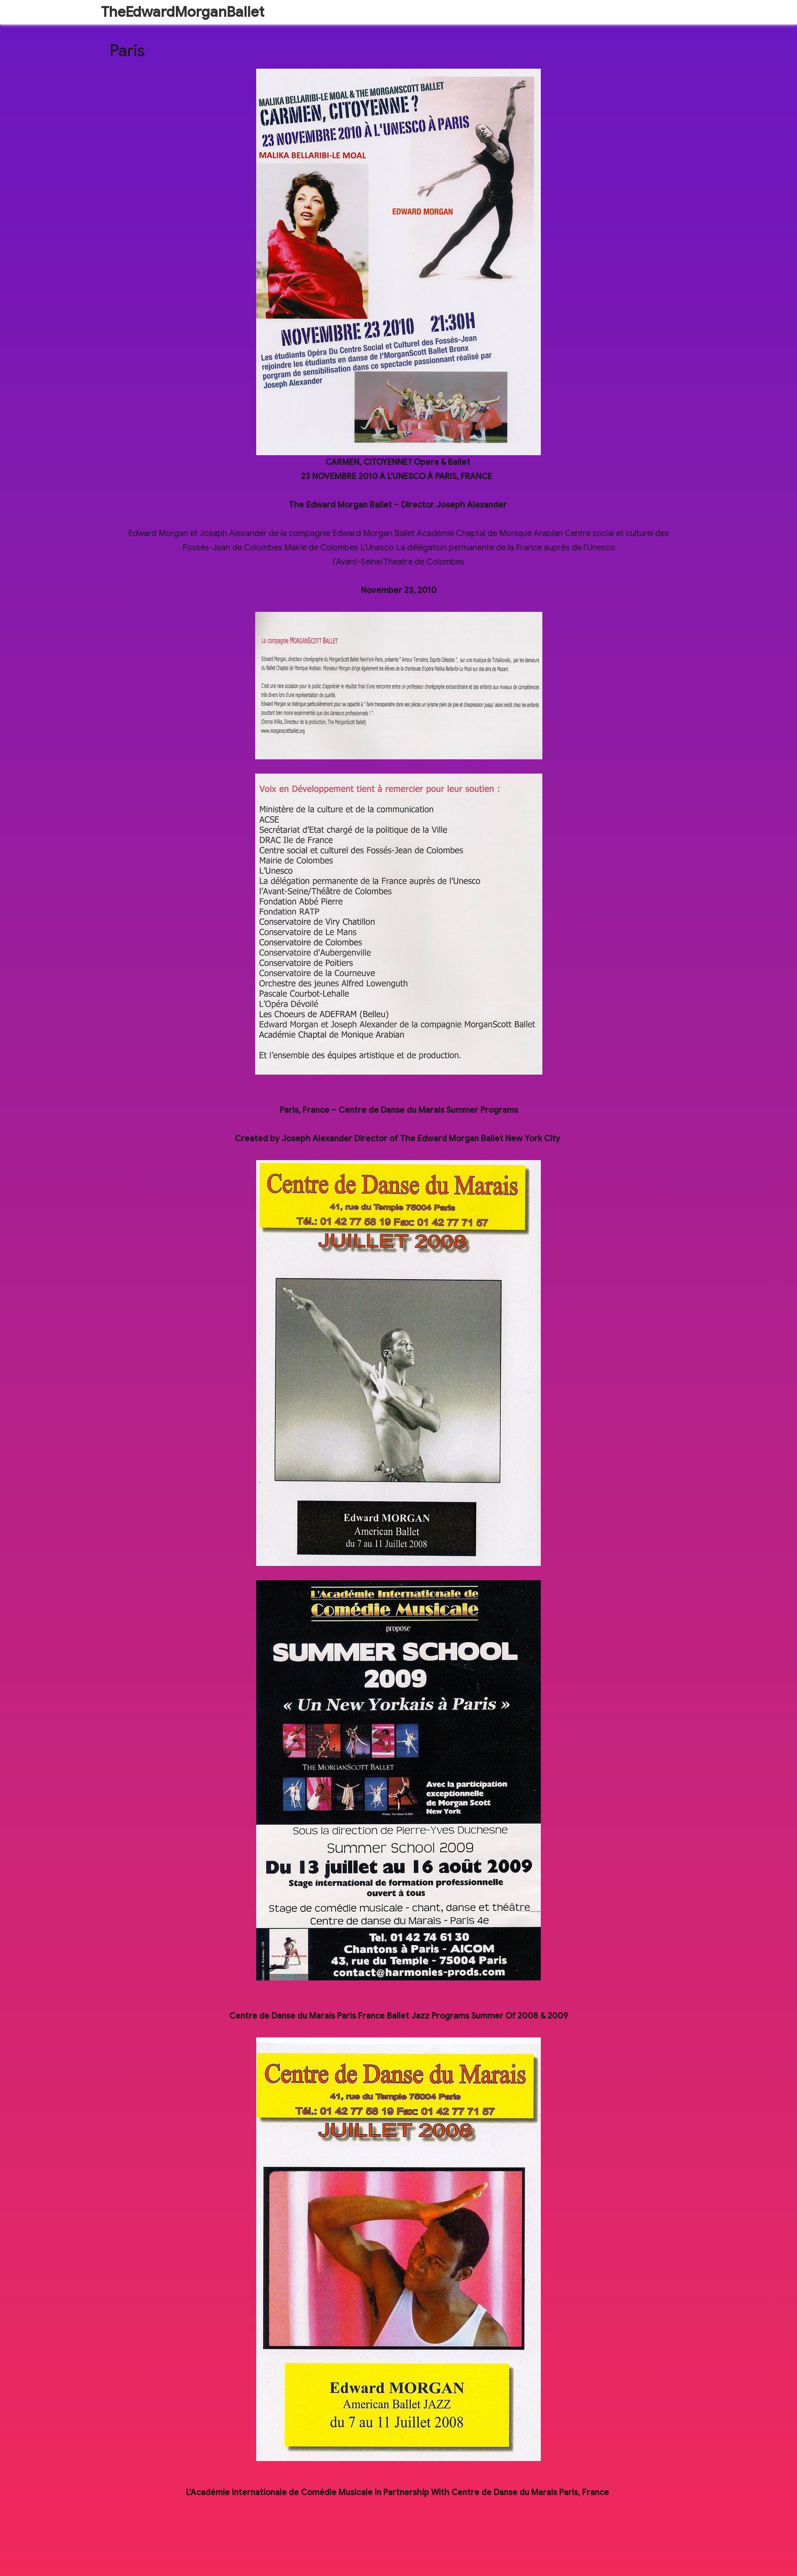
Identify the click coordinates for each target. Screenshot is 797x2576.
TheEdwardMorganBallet (182, 12)
